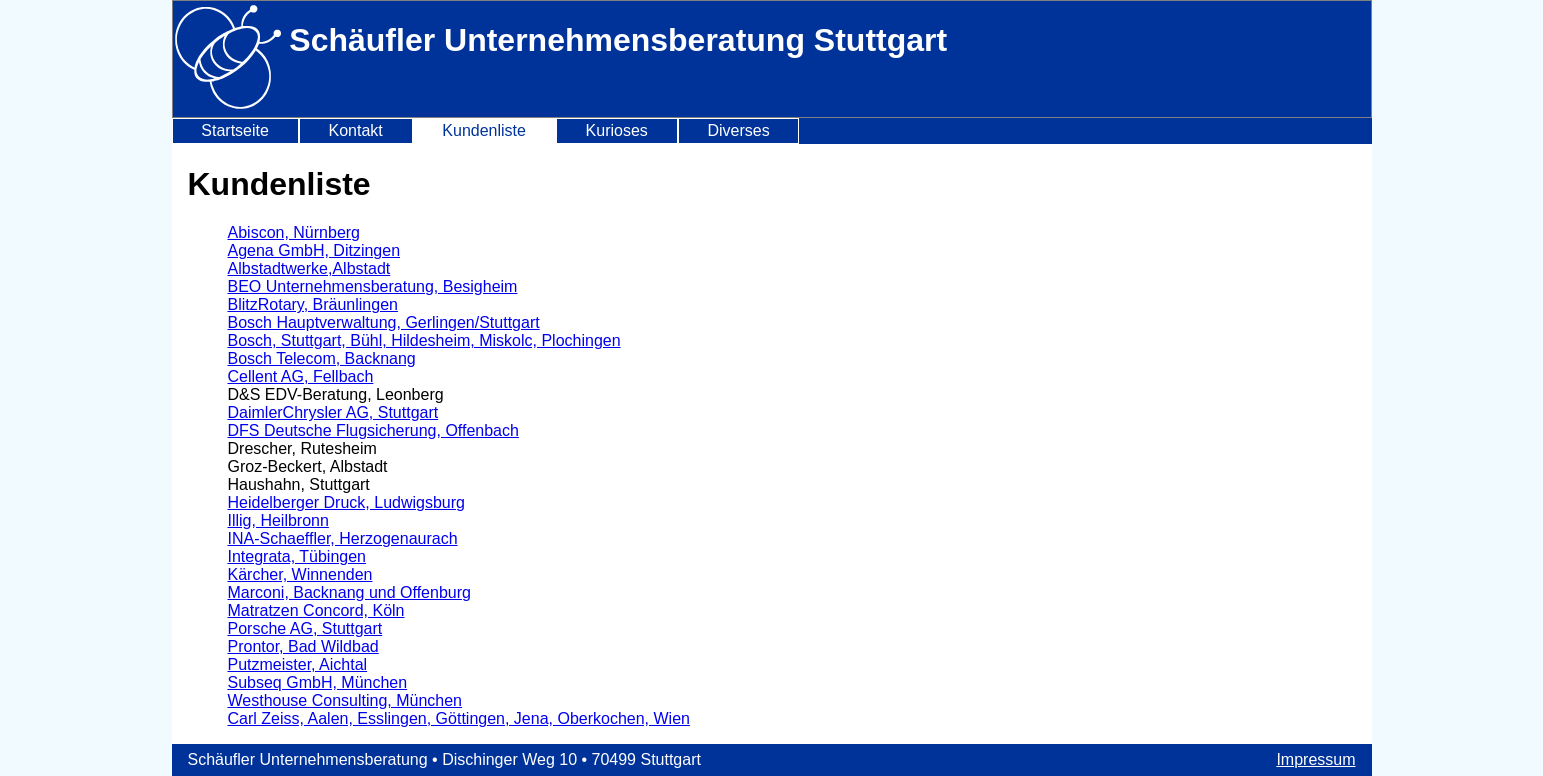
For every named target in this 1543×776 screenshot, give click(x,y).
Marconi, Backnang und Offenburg (349, 592)
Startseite (235, 130)
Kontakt (355, 130)
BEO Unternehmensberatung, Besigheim (373, 286)
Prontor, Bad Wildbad (303, 646)
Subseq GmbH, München (318, 682)
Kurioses (617, 130)
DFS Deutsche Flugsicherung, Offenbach (373, 430)
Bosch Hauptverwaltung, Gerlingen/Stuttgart (384, 322)
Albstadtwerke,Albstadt (309, 268)
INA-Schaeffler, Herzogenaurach (343, 538)
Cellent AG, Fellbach (301, 376)
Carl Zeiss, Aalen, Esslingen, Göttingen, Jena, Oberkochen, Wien (459, 718)
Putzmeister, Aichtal (298, 664)
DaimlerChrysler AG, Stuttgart (333, 412)
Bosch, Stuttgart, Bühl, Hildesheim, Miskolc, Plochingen (424, 340)
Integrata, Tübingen (297, 556)
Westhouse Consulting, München (345, 700)
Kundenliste (484, 130)
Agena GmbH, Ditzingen (314, 250)
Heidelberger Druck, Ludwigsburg (346, 502)
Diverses (738, 130)
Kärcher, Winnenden (300, 574)
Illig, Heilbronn (278, 520)
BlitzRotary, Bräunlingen (313, 304)
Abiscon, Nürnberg (294, 232)
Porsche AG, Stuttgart (305, 628)
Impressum (1315, 759)
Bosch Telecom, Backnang (322, 358)
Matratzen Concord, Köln (316, 610)
